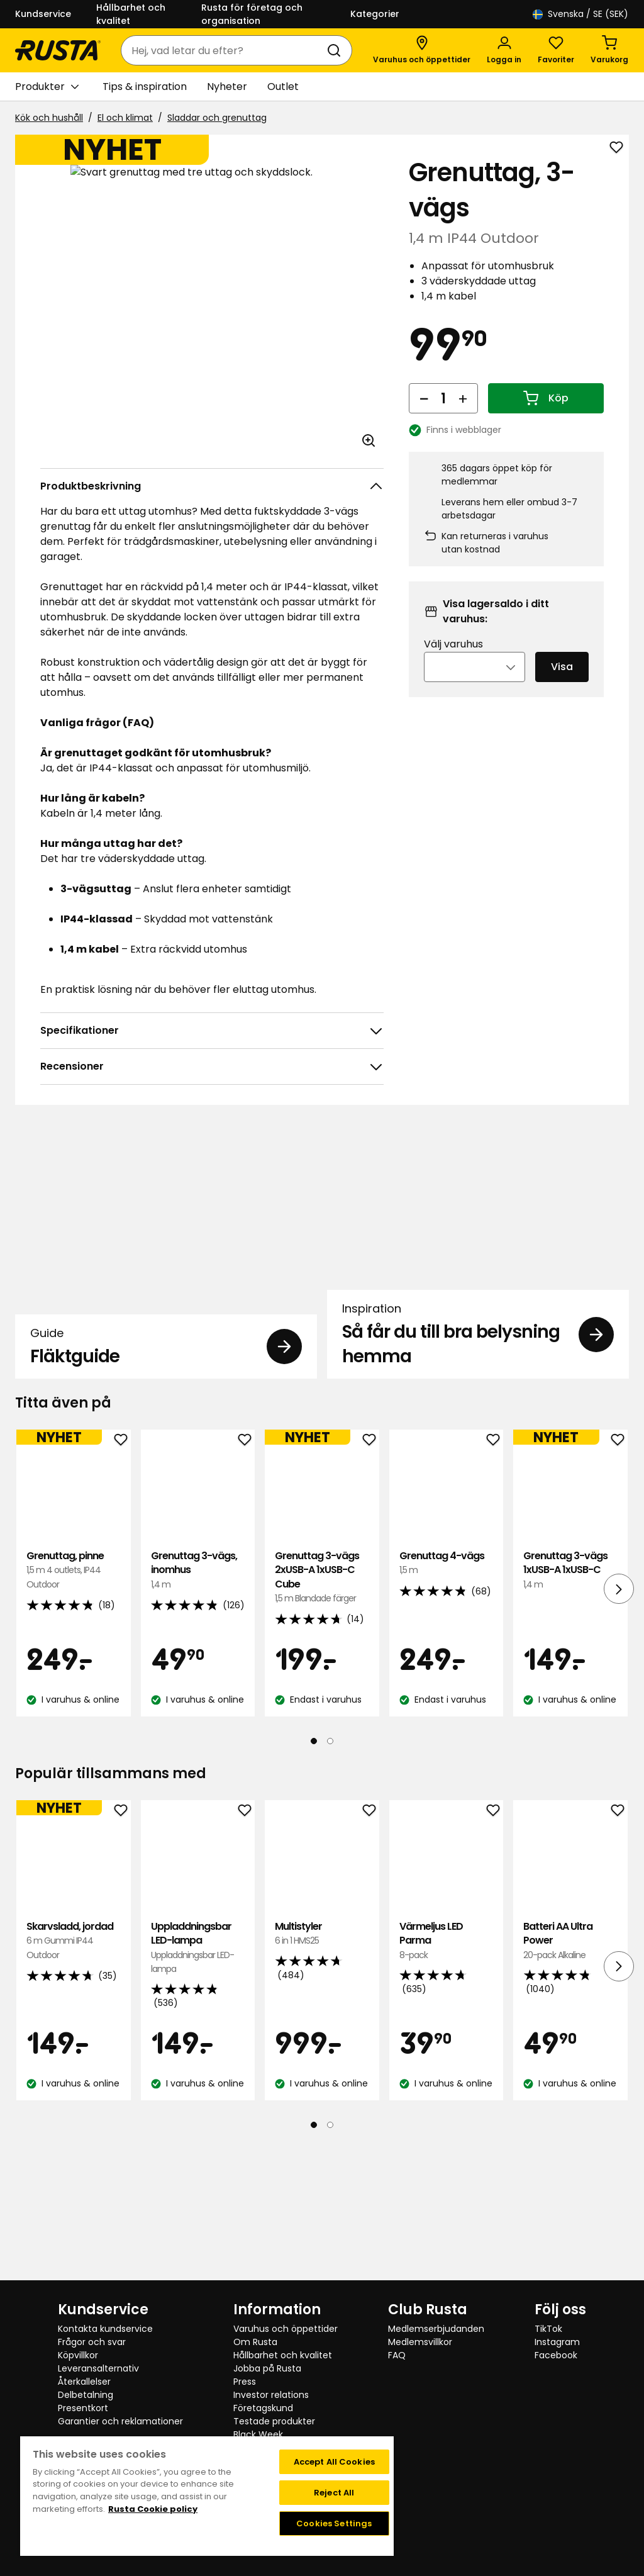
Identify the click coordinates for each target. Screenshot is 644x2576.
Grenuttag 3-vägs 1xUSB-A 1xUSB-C (570, 1702)
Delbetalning (85, 2394)
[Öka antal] (462, 415)
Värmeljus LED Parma (446, 2073)
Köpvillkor (78, 2355)
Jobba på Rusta (267, 2368)
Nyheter (227, 86)
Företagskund (263, 2408)
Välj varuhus (453, 661)
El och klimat (125, 117)
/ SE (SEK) (580, 14)
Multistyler (322, 2066)
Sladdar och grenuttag (217, 117)
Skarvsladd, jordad (73, 2073)
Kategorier (374, 14)
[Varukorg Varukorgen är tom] (609, 50)
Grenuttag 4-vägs (446, 1695)
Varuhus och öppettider (285, 2328)
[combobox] (223, 50)
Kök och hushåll (49, 117)
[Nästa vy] (619, 1721)
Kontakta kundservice (105, 2328)
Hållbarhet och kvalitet (130, 14)
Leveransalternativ (98, 2368)
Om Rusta (255, 2342)
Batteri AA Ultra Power (570, 2073)
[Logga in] (504, 50)
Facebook (556, 2355)
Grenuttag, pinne (73, 1702)
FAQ (397, 2355)
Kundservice (43, 14)
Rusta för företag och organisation (252, 14)
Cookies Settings (334, 2523)
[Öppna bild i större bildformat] (368, 440)
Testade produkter (274, 2421)
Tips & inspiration (145, 86)
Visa (562, 683)
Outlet (283, 86)
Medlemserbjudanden (436, 2328)
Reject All (334, 2493)
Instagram (557, 2342)
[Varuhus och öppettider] (421, 50)
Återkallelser (84, 2381)
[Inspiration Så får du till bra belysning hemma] (478, 1315)
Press (244, 2381)
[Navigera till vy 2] (330, 1873)
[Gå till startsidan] (58, 50)
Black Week (258, 2434)
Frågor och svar (92, 2342)
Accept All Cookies (334, 2462)
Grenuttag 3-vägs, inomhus (198, 1702)
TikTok (548, 2328)
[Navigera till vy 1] (314, 1873)
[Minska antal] (423, 415)
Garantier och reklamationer (120, 2421)
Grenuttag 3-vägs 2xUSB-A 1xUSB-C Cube (322, 1709)
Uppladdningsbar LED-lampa (198, 2080)
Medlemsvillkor (420, 2342)
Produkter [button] (47, 86)
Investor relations (271, 2394)
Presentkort (83, 2408)
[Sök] (336, 50)
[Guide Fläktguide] (166, 1315)
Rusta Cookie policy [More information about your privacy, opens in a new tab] (152, 2509)
